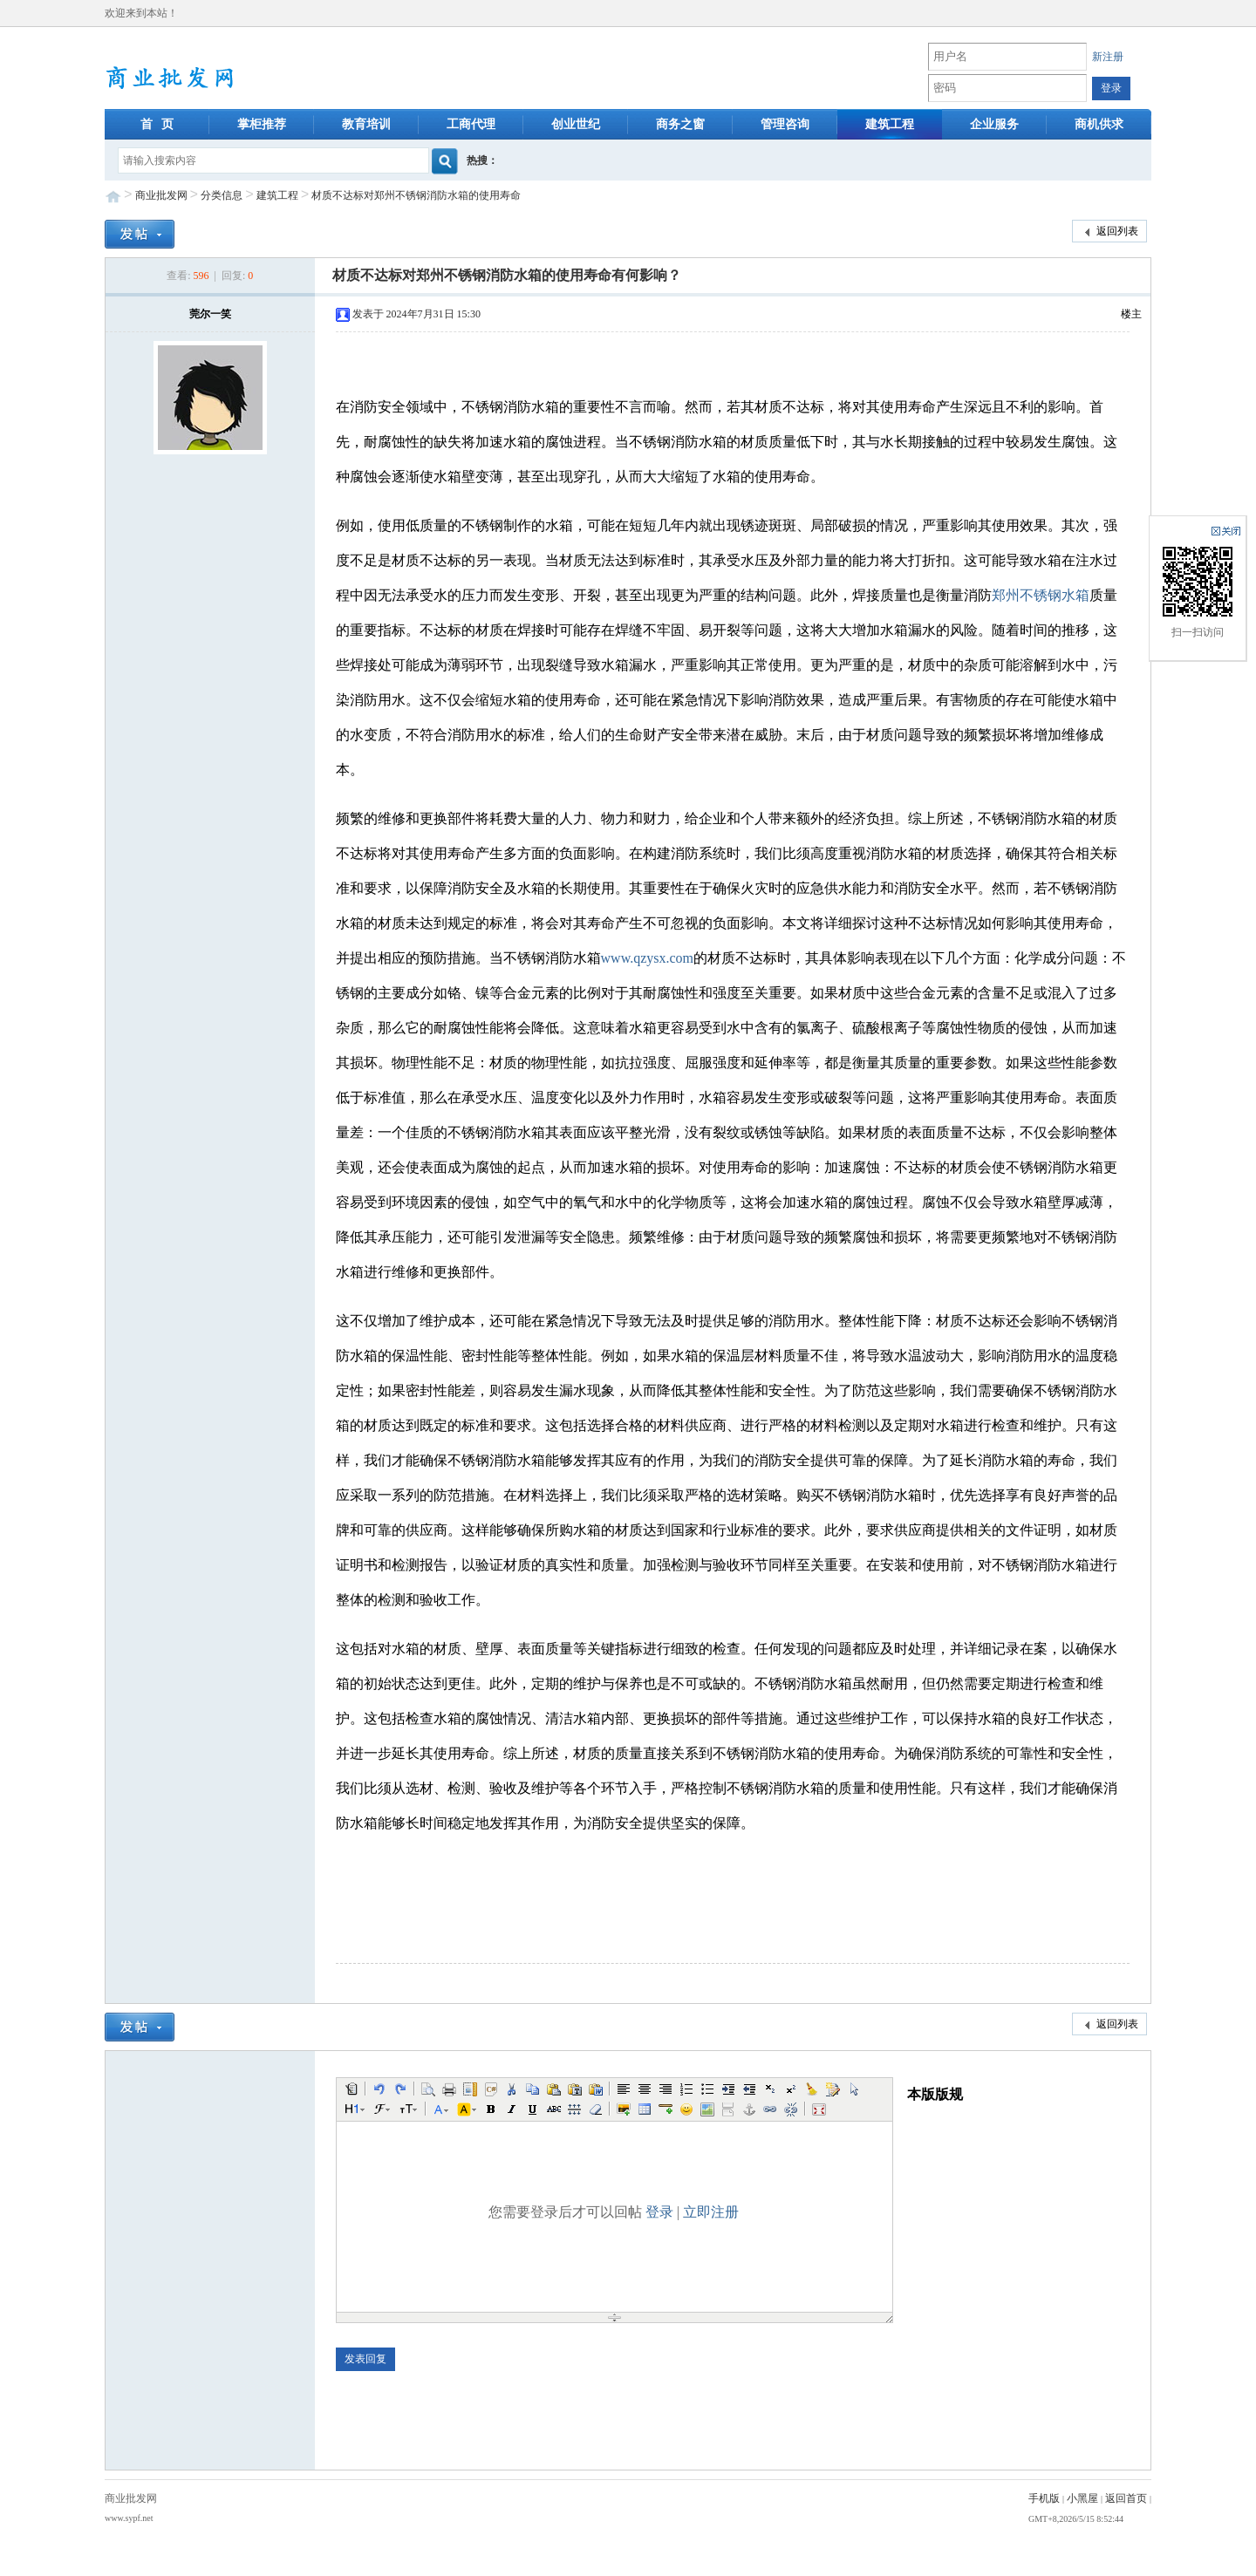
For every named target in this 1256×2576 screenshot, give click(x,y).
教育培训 (366, 124)
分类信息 (221, 195)
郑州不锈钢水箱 (1040, 595)
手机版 (1044, 2498)
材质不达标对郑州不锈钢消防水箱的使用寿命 (416, 195)
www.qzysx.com (647, 958)
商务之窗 (680, 124)
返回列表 (1109, 232)
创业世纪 (575, 124)
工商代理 (471, 124)
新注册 (1107, 57)
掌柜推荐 (261, 124)
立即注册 (711, 2212)
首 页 (157, 124)
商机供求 (1099, 124)
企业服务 (994, 124)
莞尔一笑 (210, 314)
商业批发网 (161, 195)
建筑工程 (889, 124)
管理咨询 (785, 124)
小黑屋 (1082, 2498)
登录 (659, 2212)
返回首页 (1126, 2498)
